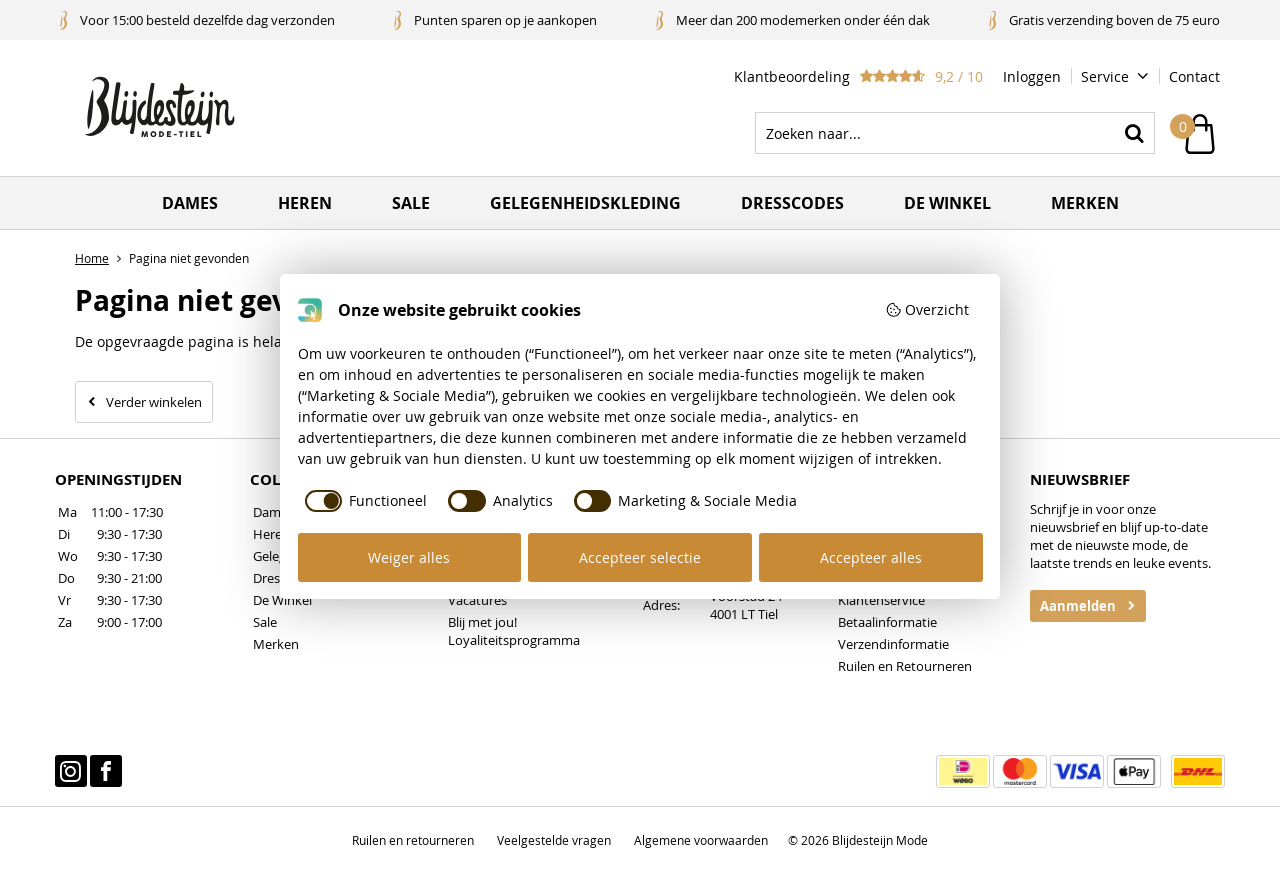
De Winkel (282, 600)
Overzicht (927, 309)
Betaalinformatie (887, 622)
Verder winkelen (154, 402)
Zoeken (1134, 133)
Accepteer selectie (640, 557)
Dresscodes (792, 203)
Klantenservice (881, 600)
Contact (1194, 76)
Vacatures (477, 600)
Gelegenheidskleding (585, 203)
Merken (1085, 203)
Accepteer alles (871, 557)
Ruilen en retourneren (413, 840)
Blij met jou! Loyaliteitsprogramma (514, 631)
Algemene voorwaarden (701, 840)
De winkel (947, 203)
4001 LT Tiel (744, 614)
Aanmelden (1078, 606)
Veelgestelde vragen (554, 840)
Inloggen (1032, 76)
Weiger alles (409, 557)
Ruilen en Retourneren (905, 666)
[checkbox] (363, 501)
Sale (411, 203)
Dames (190, 203)
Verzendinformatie (893, 644)
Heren (305, 203)
